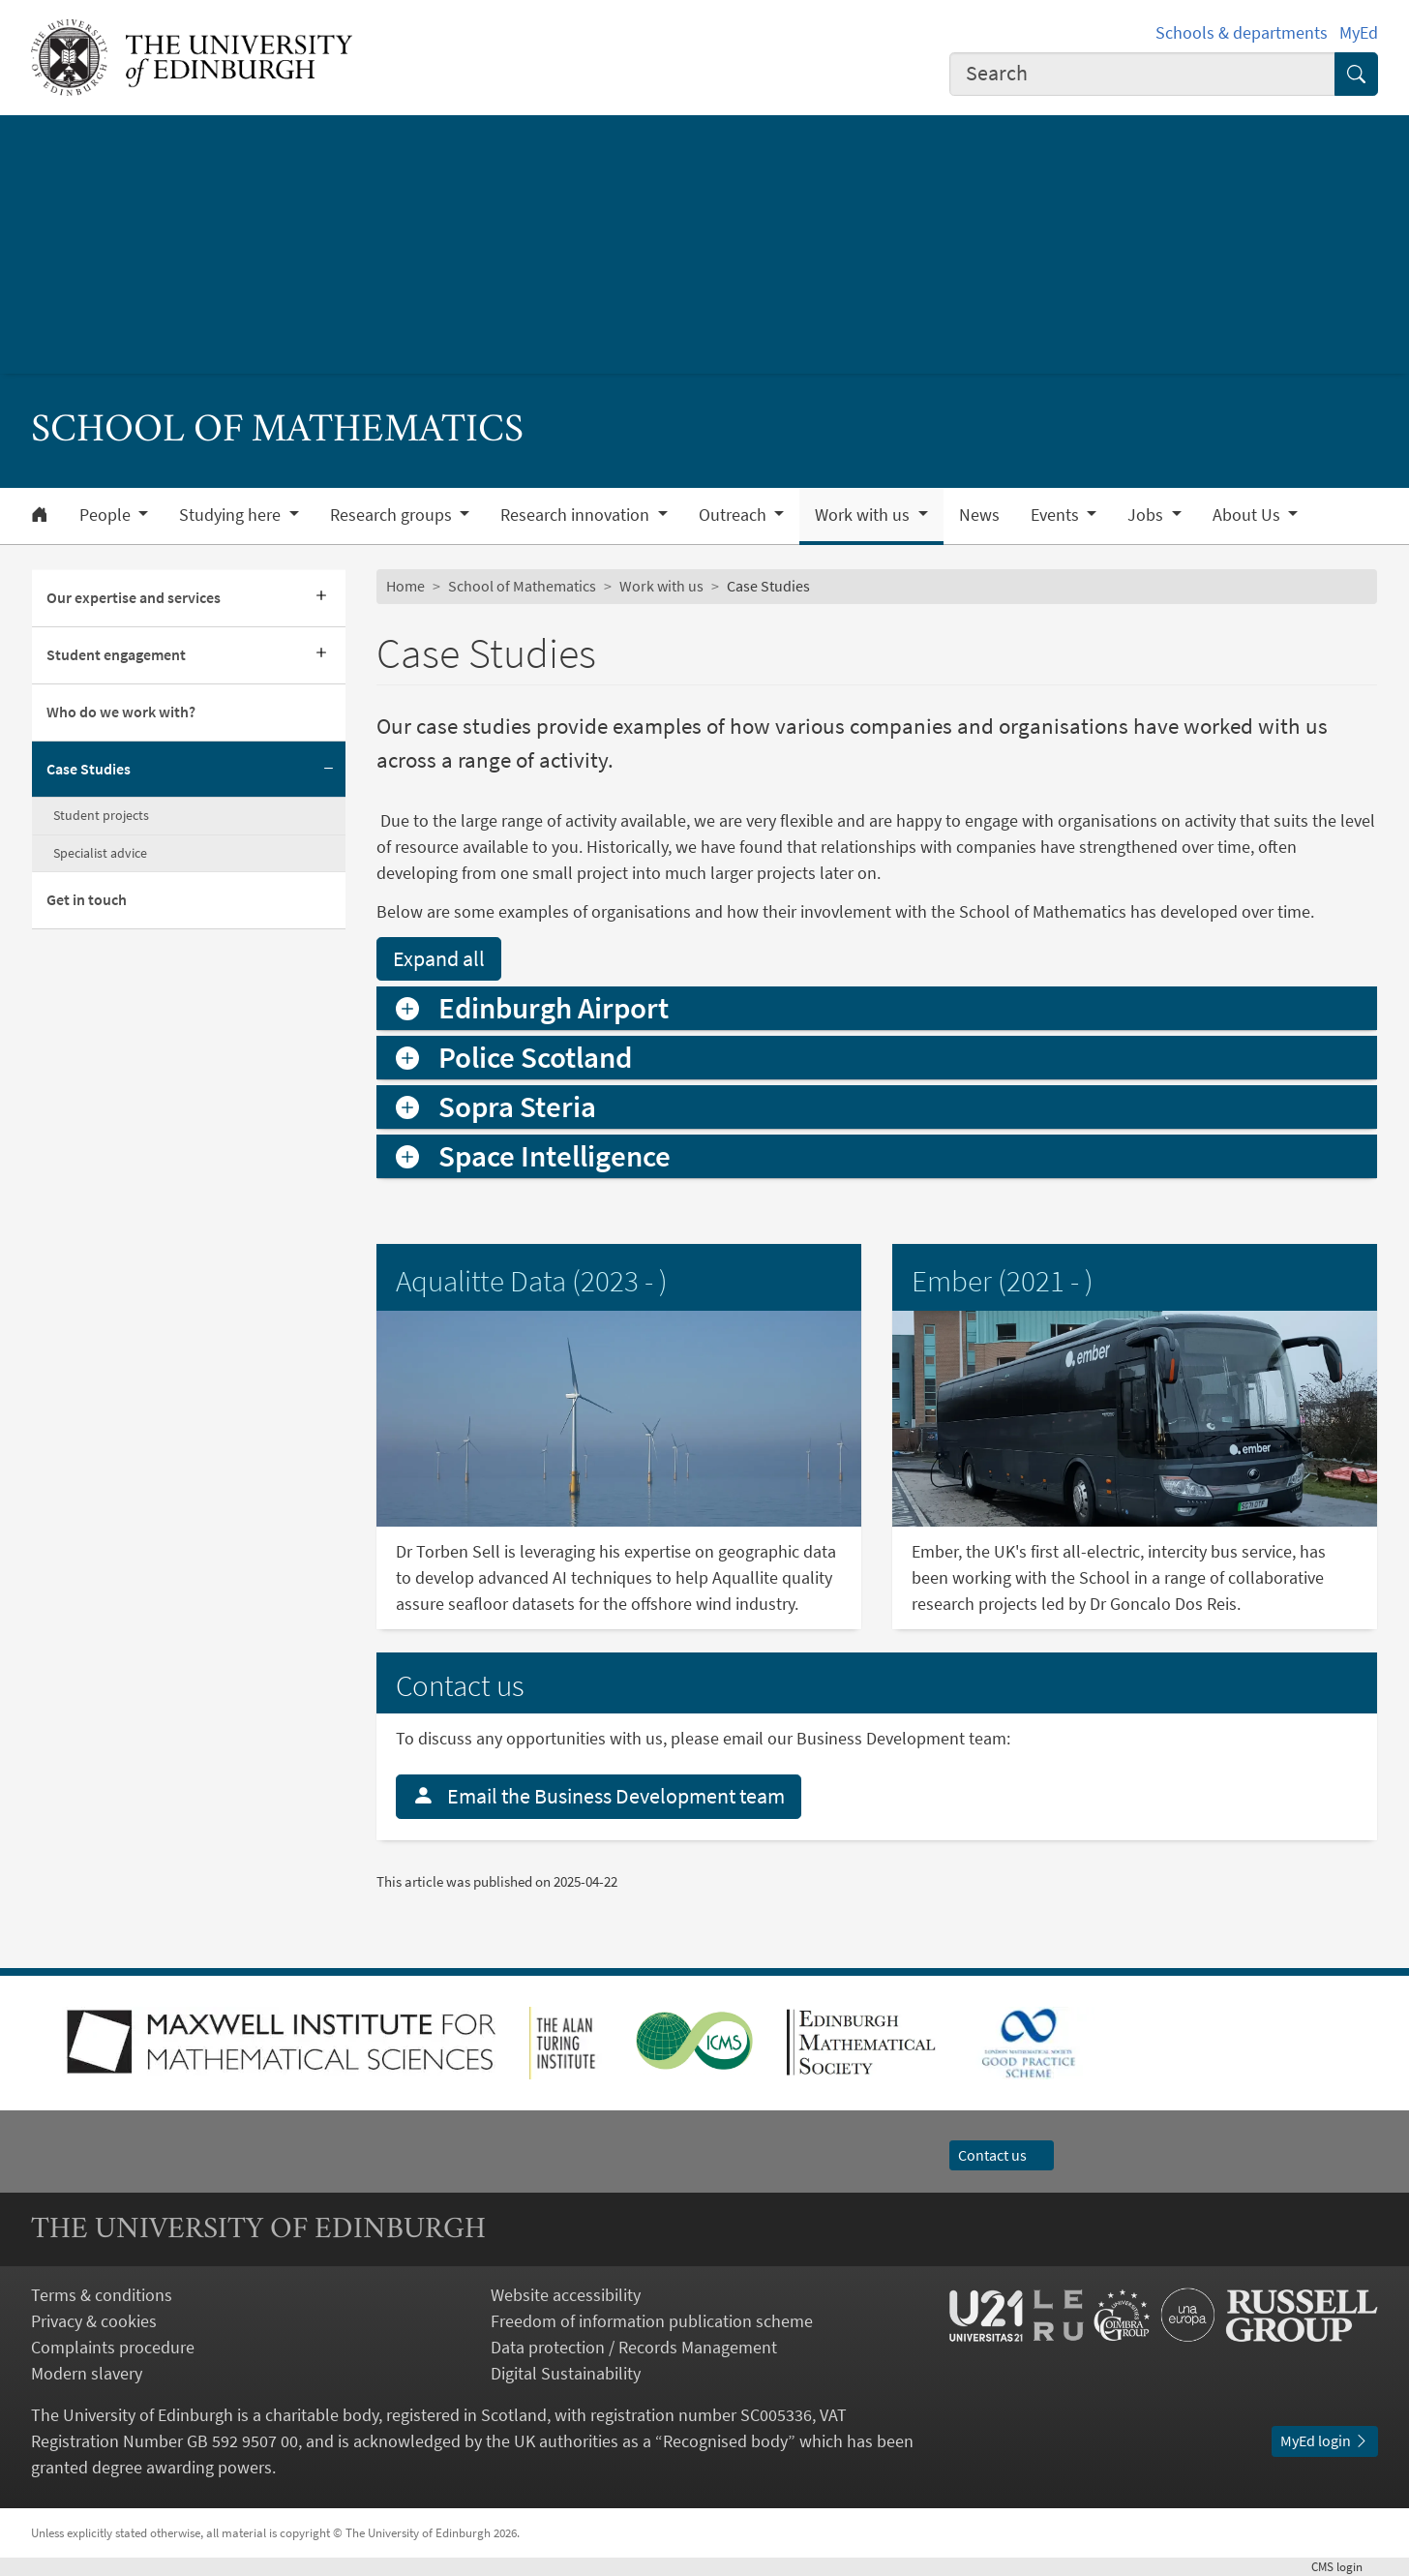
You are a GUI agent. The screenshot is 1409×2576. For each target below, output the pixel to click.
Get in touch (86, 899)
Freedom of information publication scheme (652, 2321)
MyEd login (1324, 2440)
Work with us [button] (864, 515)
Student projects (101, 815)
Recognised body (725, 2441)
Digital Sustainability (566, 2373)
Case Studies (88, 768)
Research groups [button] (393, 515)
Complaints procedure (113, 2347)
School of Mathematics (522, 585)
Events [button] (1057, 515)
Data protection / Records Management (634, 2347)
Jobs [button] (1147, 515)
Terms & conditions (101, 2295)
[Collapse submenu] (328, 770)
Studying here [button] (232, 515)
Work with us (661, 585)
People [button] (107, 515)
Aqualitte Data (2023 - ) (532, 1280)
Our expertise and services (133, 597)
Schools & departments (1241, 32)
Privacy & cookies (94, 2321)
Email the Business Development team (598, 1795)
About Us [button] (1248, 515)
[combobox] (1142, 74)
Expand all (439, 958)
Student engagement (116, 654)
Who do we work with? (120, 711)
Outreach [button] (734, 515)
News (979, 515)
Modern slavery (86, 2373)
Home (405, 585)
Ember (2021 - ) (1003, 1280)
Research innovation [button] (576, 515)
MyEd (1358, 32)
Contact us (1001, 2155)
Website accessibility (566, 2295)
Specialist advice (100, 853)
